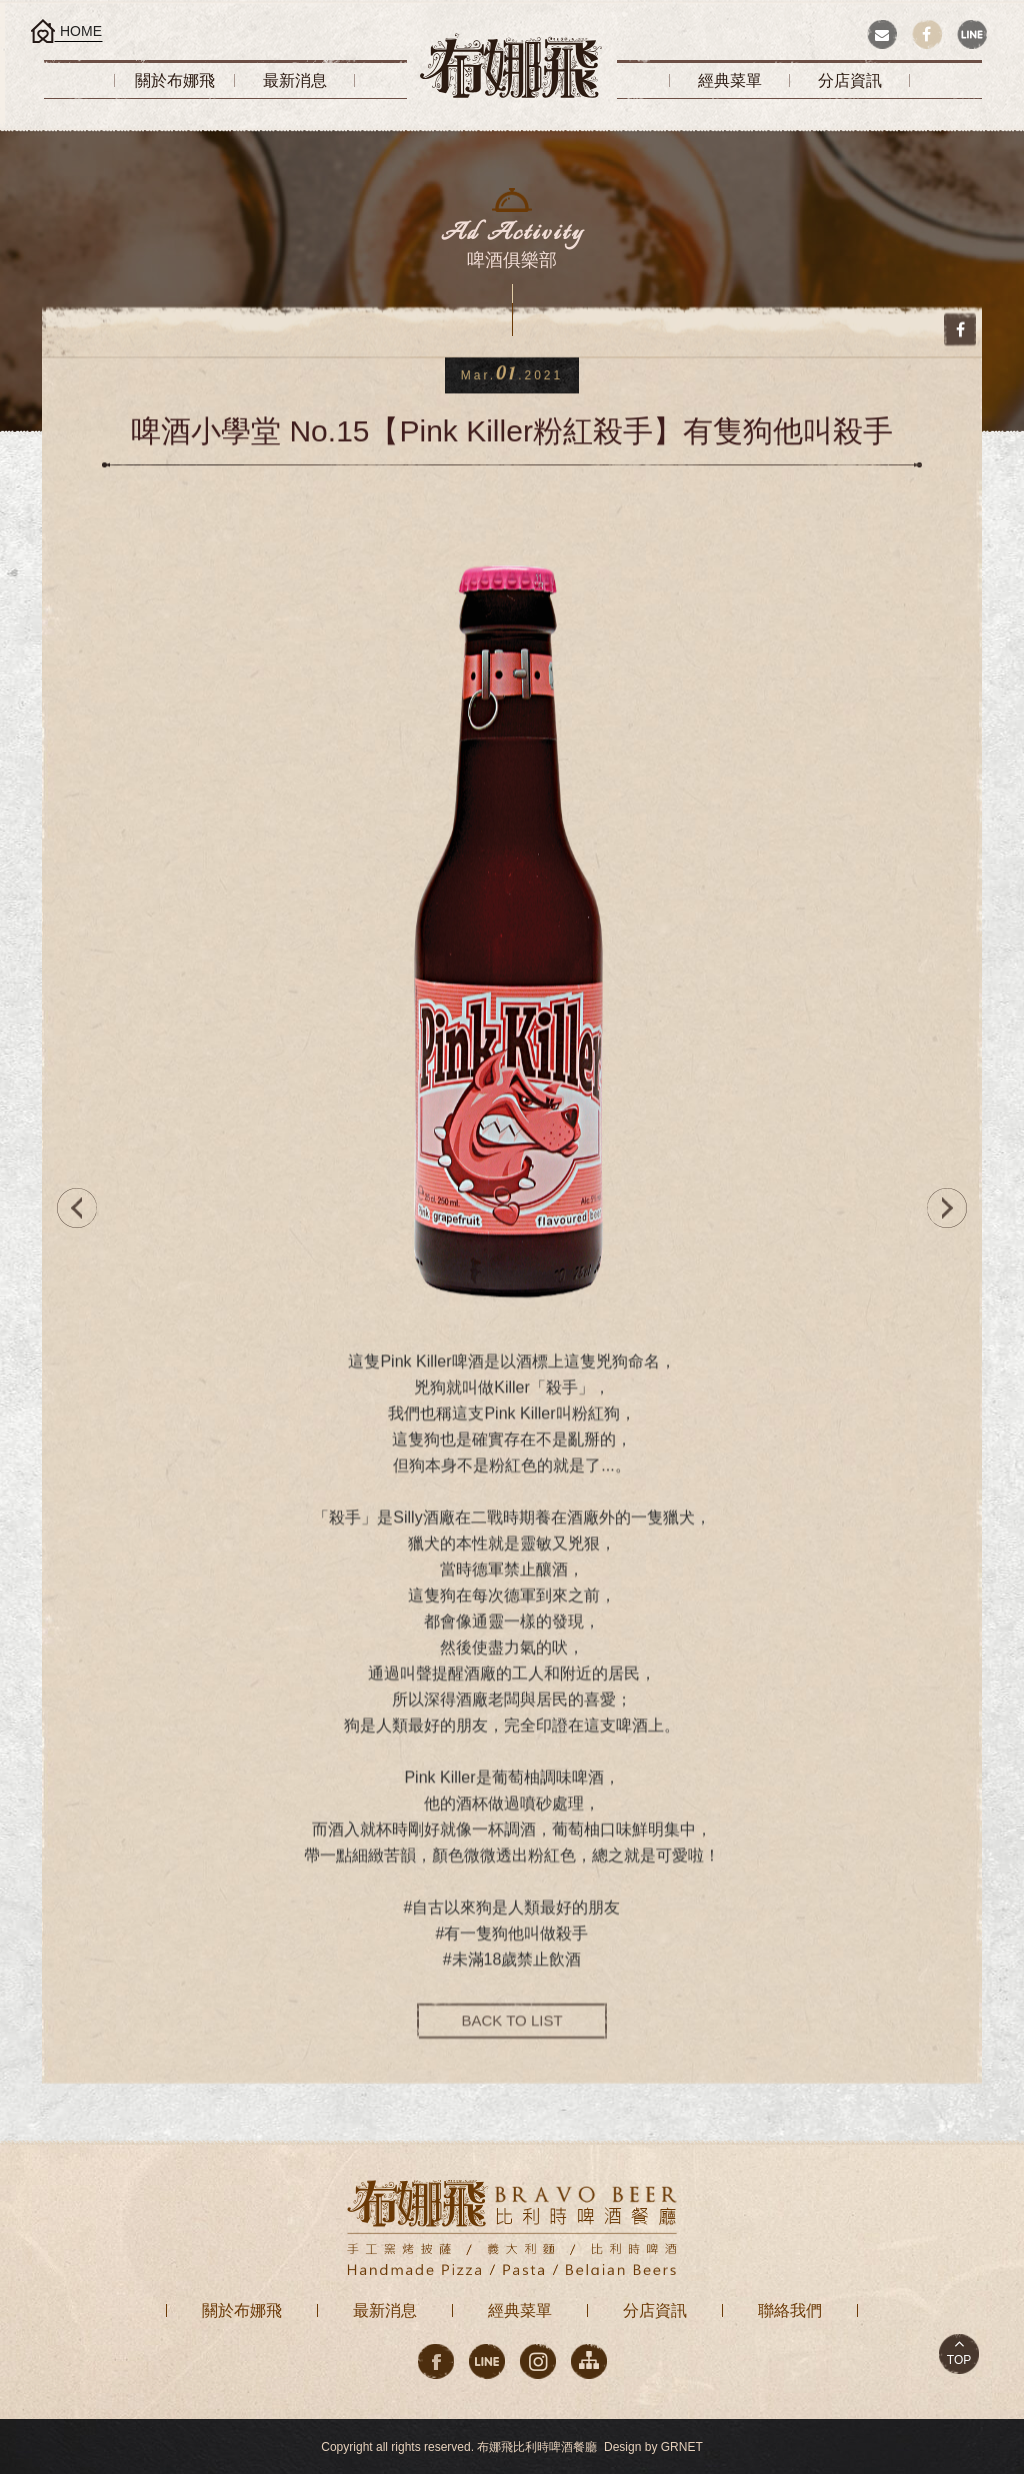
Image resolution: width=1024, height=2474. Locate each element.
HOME (81, 31)
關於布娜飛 (242, 2310)
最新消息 (385, 2310)
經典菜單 (520, 2310)
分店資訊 (655, 2310)
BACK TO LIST (511, 2036)
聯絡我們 (790, 2310)
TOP (959, 2360)
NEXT (952, 1208)
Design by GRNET (653, 2447)
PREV (72, 1208)
